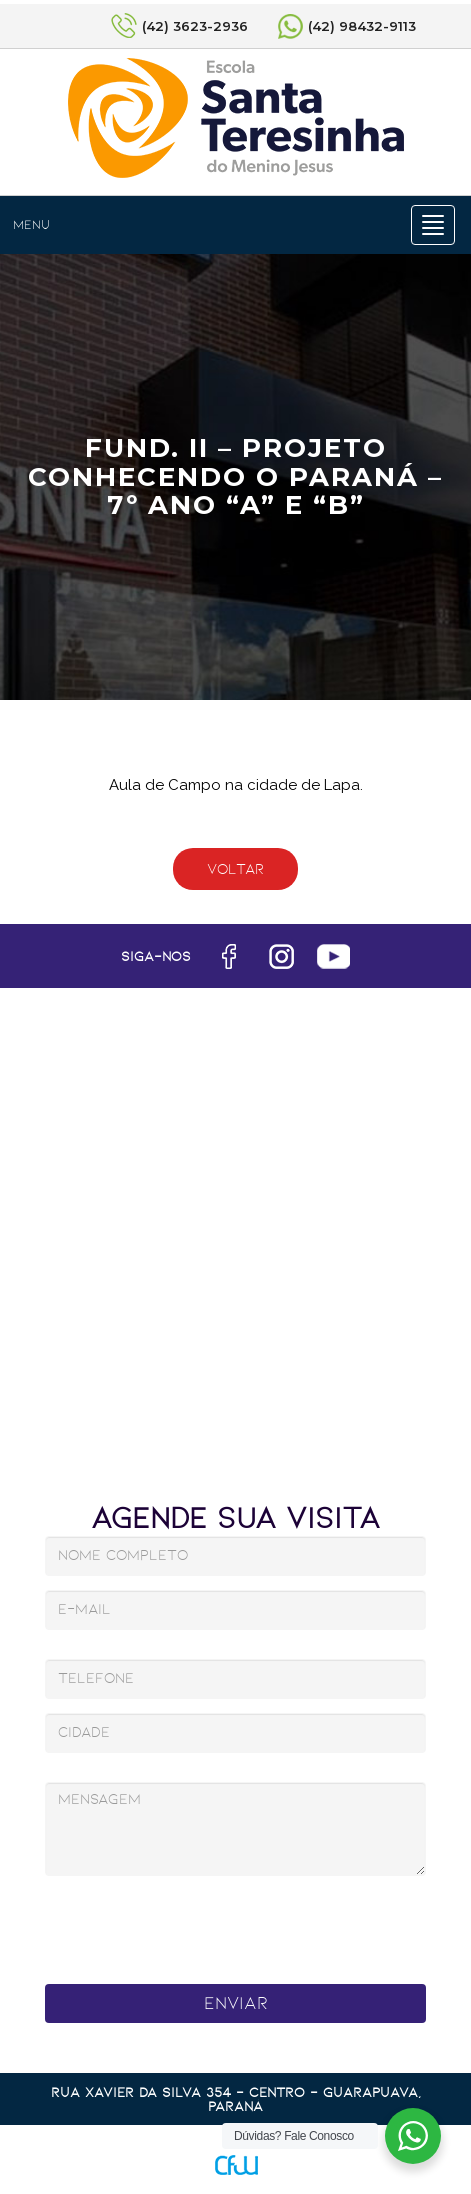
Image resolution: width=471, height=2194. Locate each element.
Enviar (236, 2003)
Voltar (235, 869)
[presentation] (210, 1924)
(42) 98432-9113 (362, 26)
